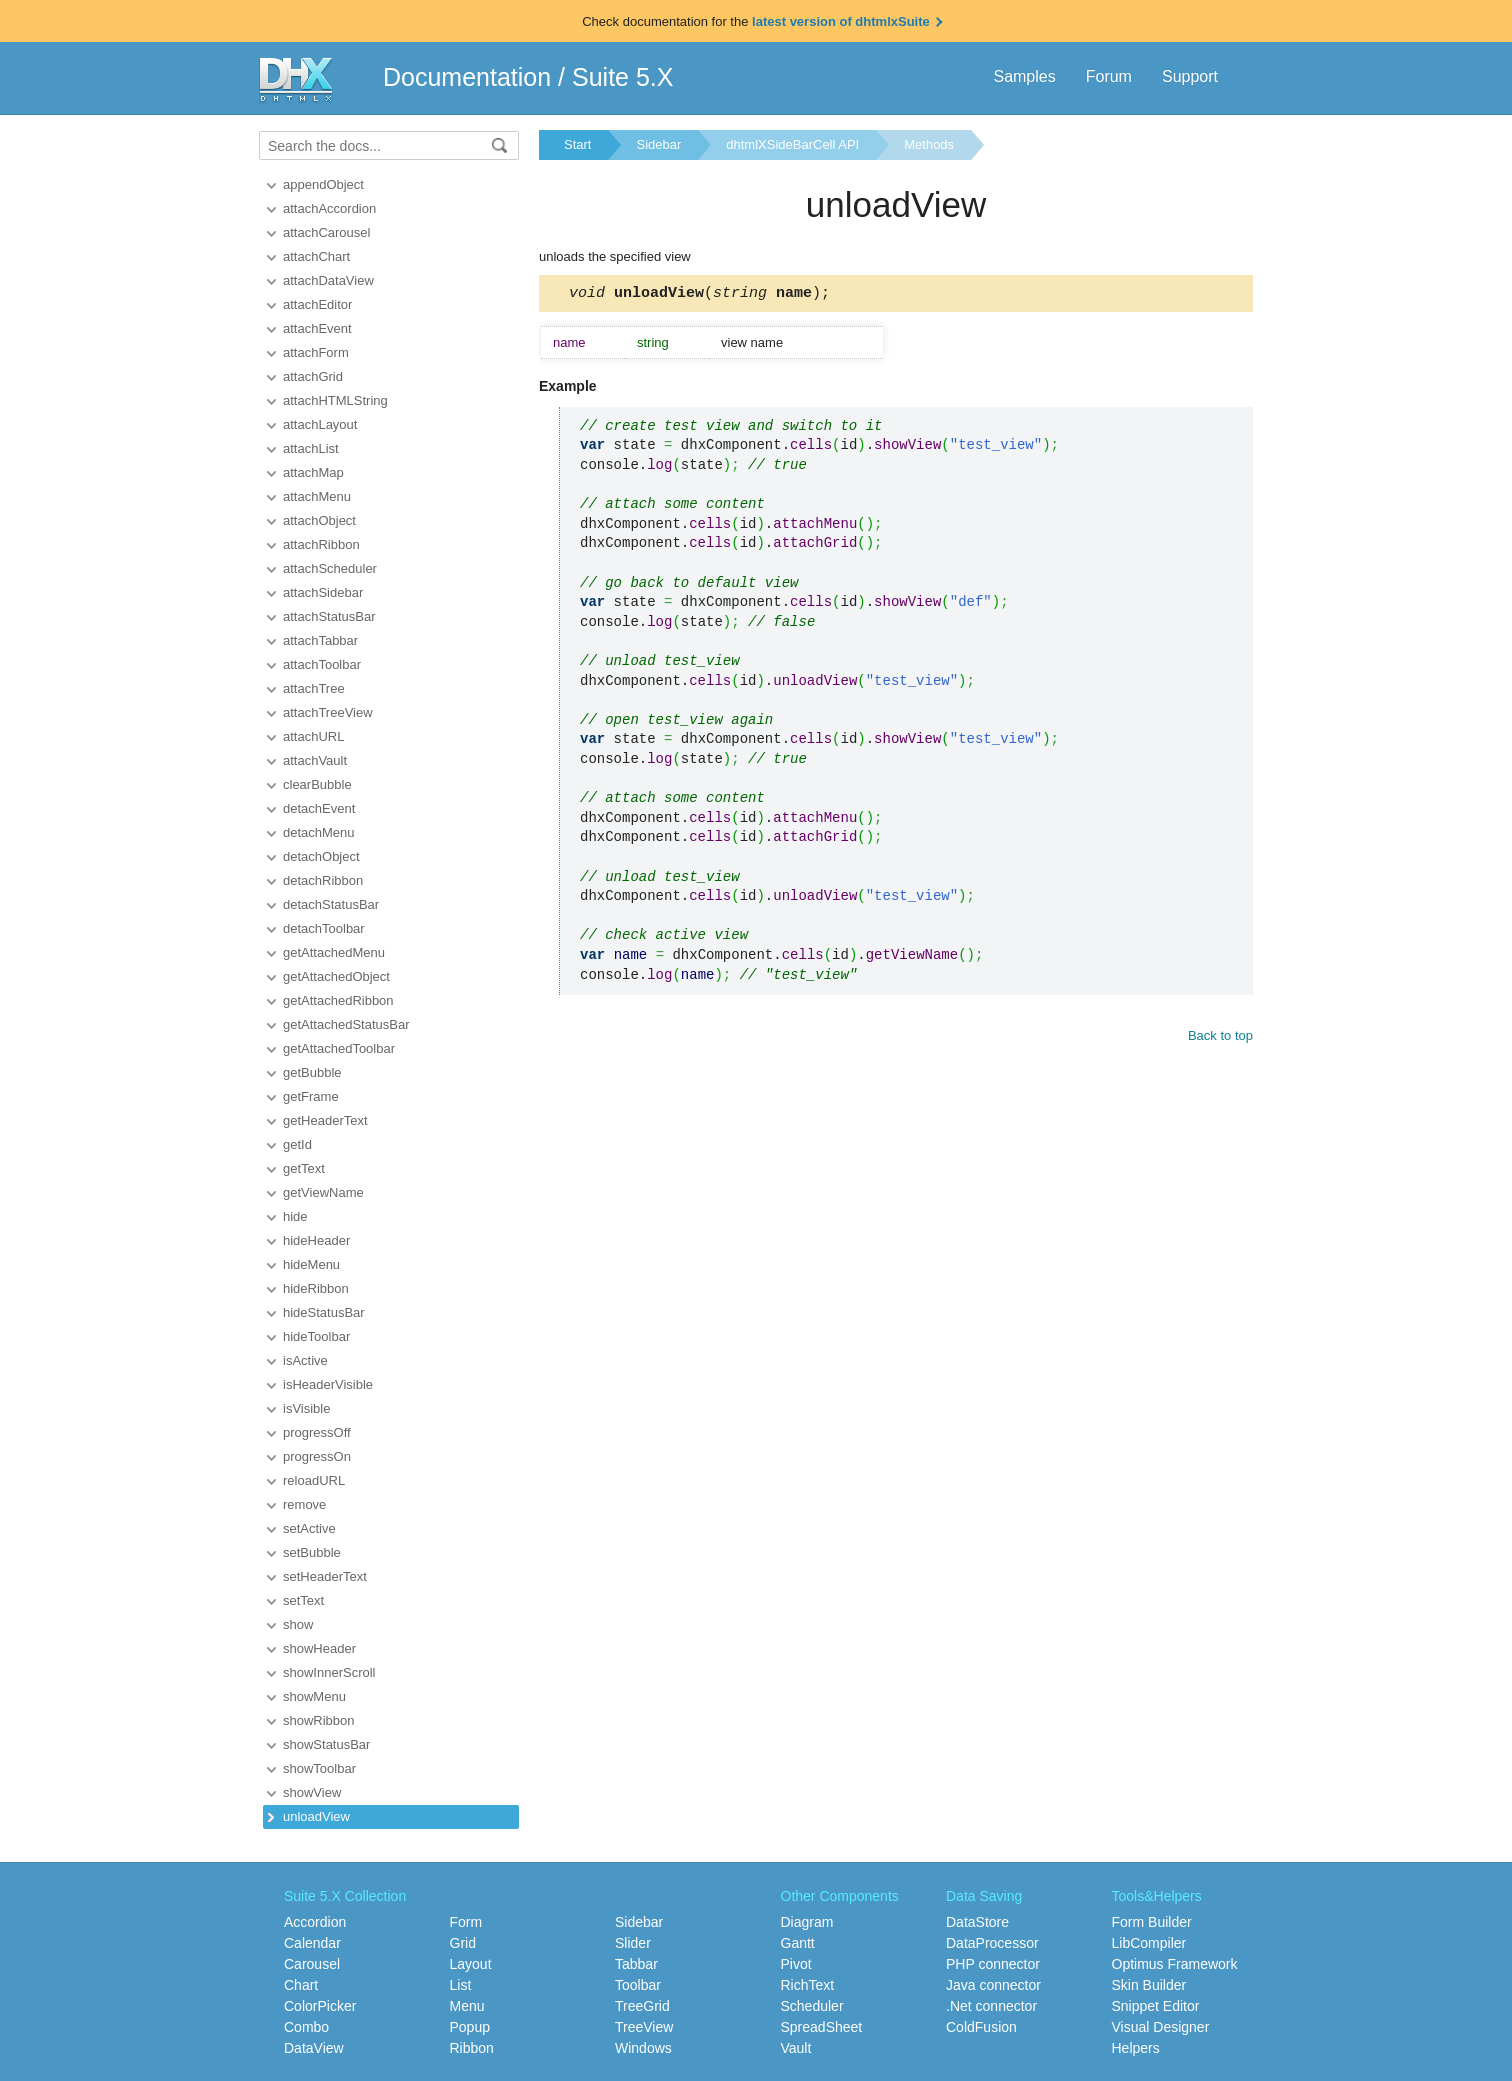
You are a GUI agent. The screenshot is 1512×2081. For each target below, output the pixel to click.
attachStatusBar (329, 616)
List (461, 1985)
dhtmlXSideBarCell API (792, 144)
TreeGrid (642, 2006)
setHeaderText (325, 1576)
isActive (305, 1360)
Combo (306, 2027)
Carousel (312, 1964)
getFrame (311, 1096)
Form (466, 1922)
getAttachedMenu (334, 952)
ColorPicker (320, 2006)
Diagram (807, 1922)
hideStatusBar (324, 1312)
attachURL (313, 736)
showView (312, 1792)
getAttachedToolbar (339, 1048)
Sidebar (658, 144)
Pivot (796, 1964)
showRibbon (319, 1720)
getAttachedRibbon (338, 1000)
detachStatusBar (331, 904)
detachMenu (319, 832)
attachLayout (320, 424)
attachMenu (317, 496)
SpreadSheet (822, 2027)
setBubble (312, 1552)
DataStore (977, 1922)
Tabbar (636, 1964)
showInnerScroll (329, 1672)
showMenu (314, 1696)
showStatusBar (326, 1744)
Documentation (467, 77)
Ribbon (472, 2048)
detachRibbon (323, 880)
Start (577, 144)
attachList (311, 448)
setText (303, 1600)
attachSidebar (323, 592)
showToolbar (319, 1768)
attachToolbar (322, 664)
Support (1190, 76)
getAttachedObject (336, 976)
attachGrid (313, 376)
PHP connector (993, 1964)
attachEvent (317, 328)
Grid (463, 1943)
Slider (633, 1943)
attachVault (315, 760)
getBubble (312, 1072)
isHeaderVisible (328, 1384)
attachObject (319, 520)
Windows (643, 2048)
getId (297, 1144)
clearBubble (317, 784)
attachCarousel (326, 232)
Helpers (1136, 2048)
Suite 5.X (622, 77)
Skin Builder (1149, 1985)
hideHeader (316, 1240)
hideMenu (311, 1264)
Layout (471, 1964)
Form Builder (1152, 1922)
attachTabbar (320, 640)
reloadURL (314, 1480)
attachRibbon (321, 544)
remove (304, 1504)
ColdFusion (981, 2027)
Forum (1109, 76)
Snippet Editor (1156, 2006)
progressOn (317, 1456)
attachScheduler (330, 568)
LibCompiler (1149, 1943)
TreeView (644, 2027)
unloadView (316, 1816)
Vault (796, 2048)
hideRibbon (316, 1288)
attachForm (316, 352)
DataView (314, 2048)
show (298, 1624)
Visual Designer (1161, 2027)
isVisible (306, 1408)
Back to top (1220, 1038)
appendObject (323, 184)
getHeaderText (325, 1120)
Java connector (993, 1985)
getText (304, 1168)
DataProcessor (992, 1943)
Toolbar (638, 1985)
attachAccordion (329, 208)
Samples (1024, 76)
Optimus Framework (1175, 1964)
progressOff (317, 1432)
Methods (929, 144)
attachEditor (317, 304)
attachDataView (328, 280)
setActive (309, 1528)
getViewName (323, 1192)
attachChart (316, 256)
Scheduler (812, 2006)
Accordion (315, 1922)
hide (295, 1216)
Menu (467, 2006)
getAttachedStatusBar (346, 1024)
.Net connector (991, 2006)
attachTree (314, 688)
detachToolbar (324, 928)
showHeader (319, 1648)
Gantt (798, 1943)
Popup (470, 2027)
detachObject (321, 856)
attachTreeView (328, 712)
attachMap (313, 472)
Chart (301, 1985)
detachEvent (319, 808)
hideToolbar (316, 1336)
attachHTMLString (335, 400)
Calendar (312, 1943)
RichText (808, 1985)
